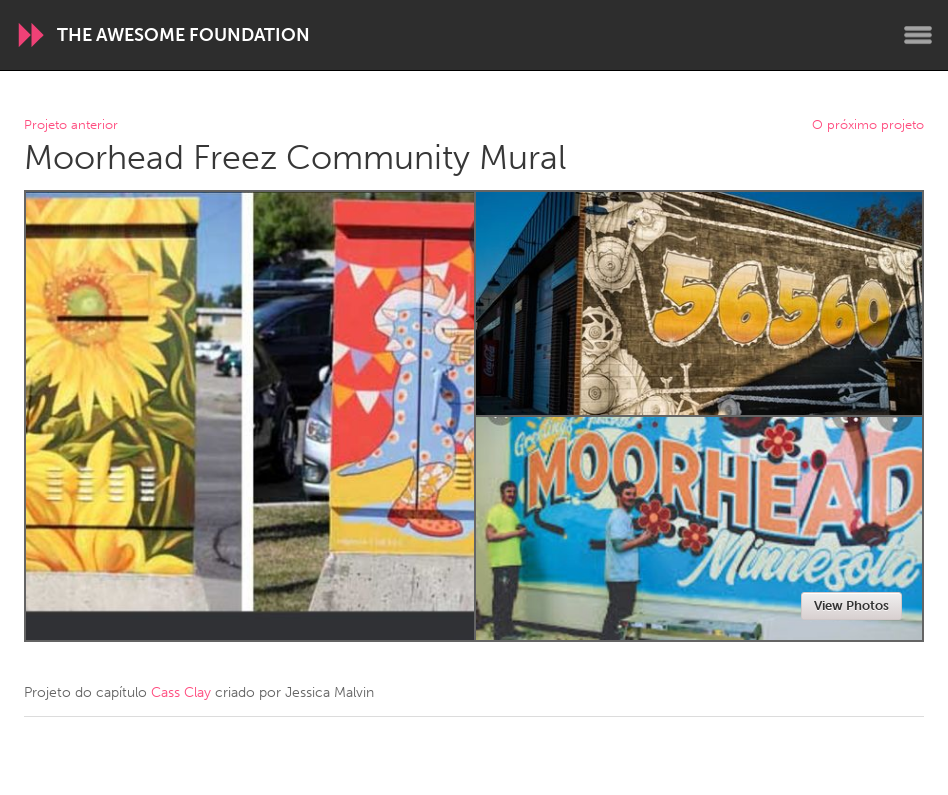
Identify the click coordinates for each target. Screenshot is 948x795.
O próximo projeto (868, 125)
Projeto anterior (71, 125)
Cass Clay (181, 692)
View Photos (851, 605)
